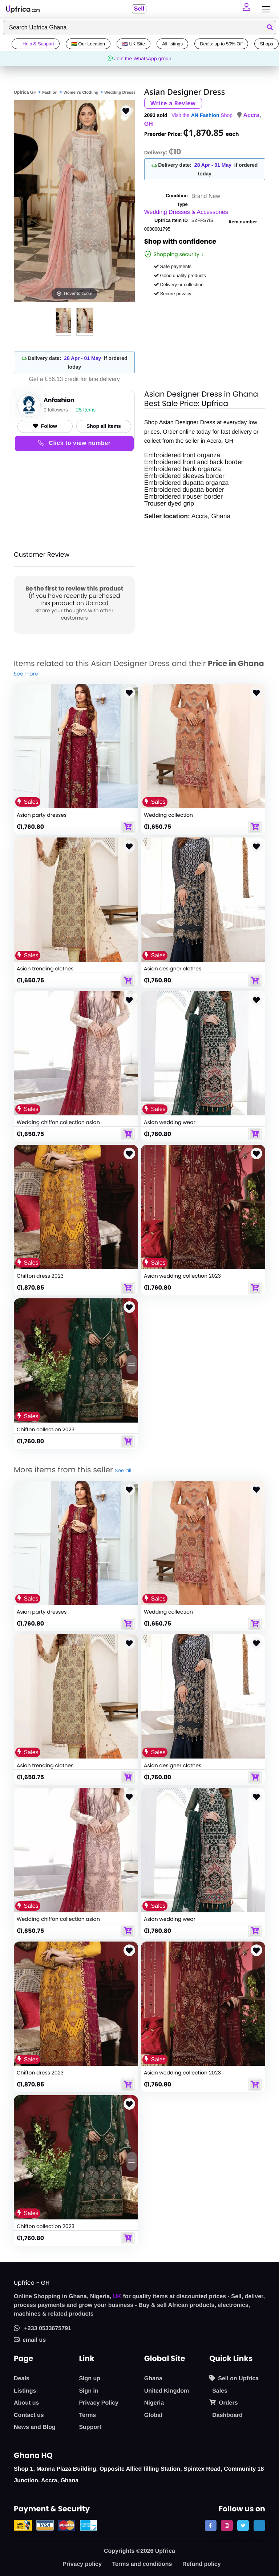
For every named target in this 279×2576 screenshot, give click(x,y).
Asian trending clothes (45, 968)
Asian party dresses (41, 815)
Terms (87, 2415)
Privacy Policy (98, 2403)
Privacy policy (82, 2564)
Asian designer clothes (172, 968)
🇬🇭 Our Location (88, 43)
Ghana (153, 2379)
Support (90, 2427)
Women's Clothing (81, 92)
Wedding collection (168, 815)
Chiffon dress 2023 (40, 1275)
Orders (223, 2402)
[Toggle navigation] (264, 9)
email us (30, 2340)
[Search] (139, 27)
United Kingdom (166, 2391)
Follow (45, 426)
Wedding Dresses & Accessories (186, 212)
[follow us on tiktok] (259, 2525)
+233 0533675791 (42, 2328)
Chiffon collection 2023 (45, 1429)
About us (26, 2403)
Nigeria (154, 2403)
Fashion (49, 92)
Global (153, 2415)
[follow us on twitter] (243, 2525)
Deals (21, 2379)
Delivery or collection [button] (179, 284)
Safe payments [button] (172, 266)
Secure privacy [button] (172, 293)
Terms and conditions (142, 2564)
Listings (25, 2391)
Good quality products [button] (180, 275)
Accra (251, 115)
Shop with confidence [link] (180, 242)
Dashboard (227, 2415)
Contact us (29, 2415)
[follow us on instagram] (226, 2525)
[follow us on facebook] (211, 2525)
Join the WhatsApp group (139, 58)
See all (123, 1470)
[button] (247, 9)
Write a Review (173, 103)
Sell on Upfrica (234, 2378)
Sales (219, 2391)
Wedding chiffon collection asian (58, 1122)
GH (148, 124)
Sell (139, 9)
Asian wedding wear (169, 1122)
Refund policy (201, 2564)
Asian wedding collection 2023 (182, 1275)
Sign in (88, 2391)
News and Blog (35, 2427)
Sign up (89, 2379)
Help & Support (35, 43)
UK (117, 2296)
